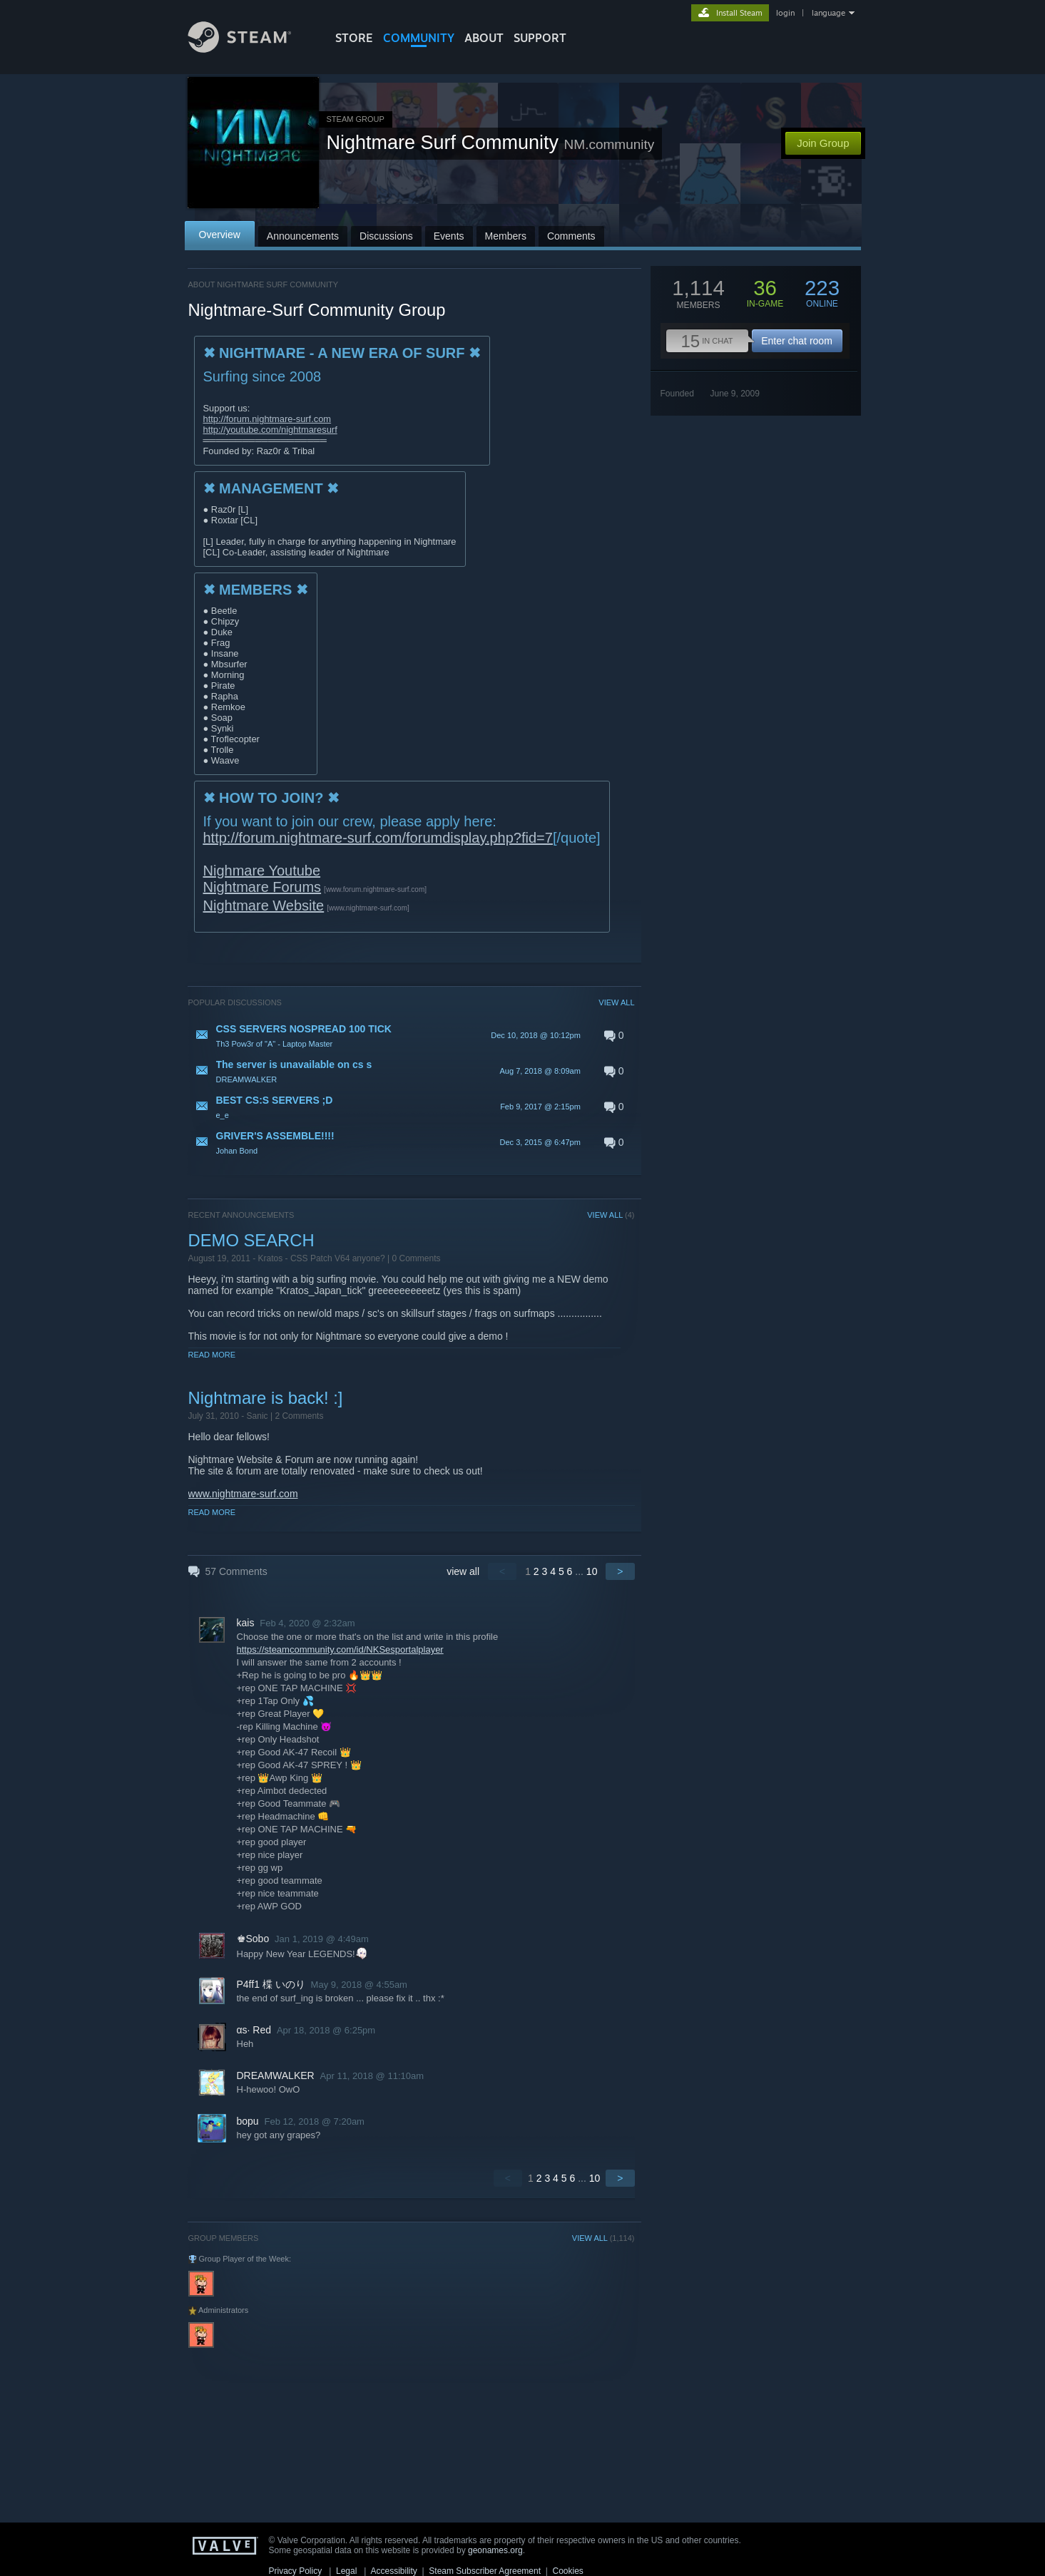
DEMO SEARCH (251, 1240)
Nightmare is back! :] (265, 1397)
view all (463, 1571)
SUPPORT (540, 38)
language (828, 13)
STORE (354, 38)
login (785, 13)
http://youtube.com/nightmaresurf (270, 429)
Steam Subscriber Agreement (485, 2571)
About (484, 38)
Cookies (568, 2571)
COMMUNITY (418, 38)
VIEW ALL (616, 1002)
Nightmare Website (264, 905)
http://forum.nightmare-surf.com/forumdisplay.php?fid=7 (378, 838)
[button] (411, 1035)
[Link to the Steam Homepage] (250, 49)
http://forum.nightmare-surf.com (267, 419)
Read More (212, 1354)
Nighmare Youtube (262, 870)
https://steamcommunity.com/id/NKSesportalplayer (340, 1649)
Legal (346, 2571)
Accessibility (393, 2571)
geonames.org (495, 2550)
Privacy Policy (295, 2571)
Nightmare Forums (262, 887)
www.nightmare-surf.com (243, 1493)
